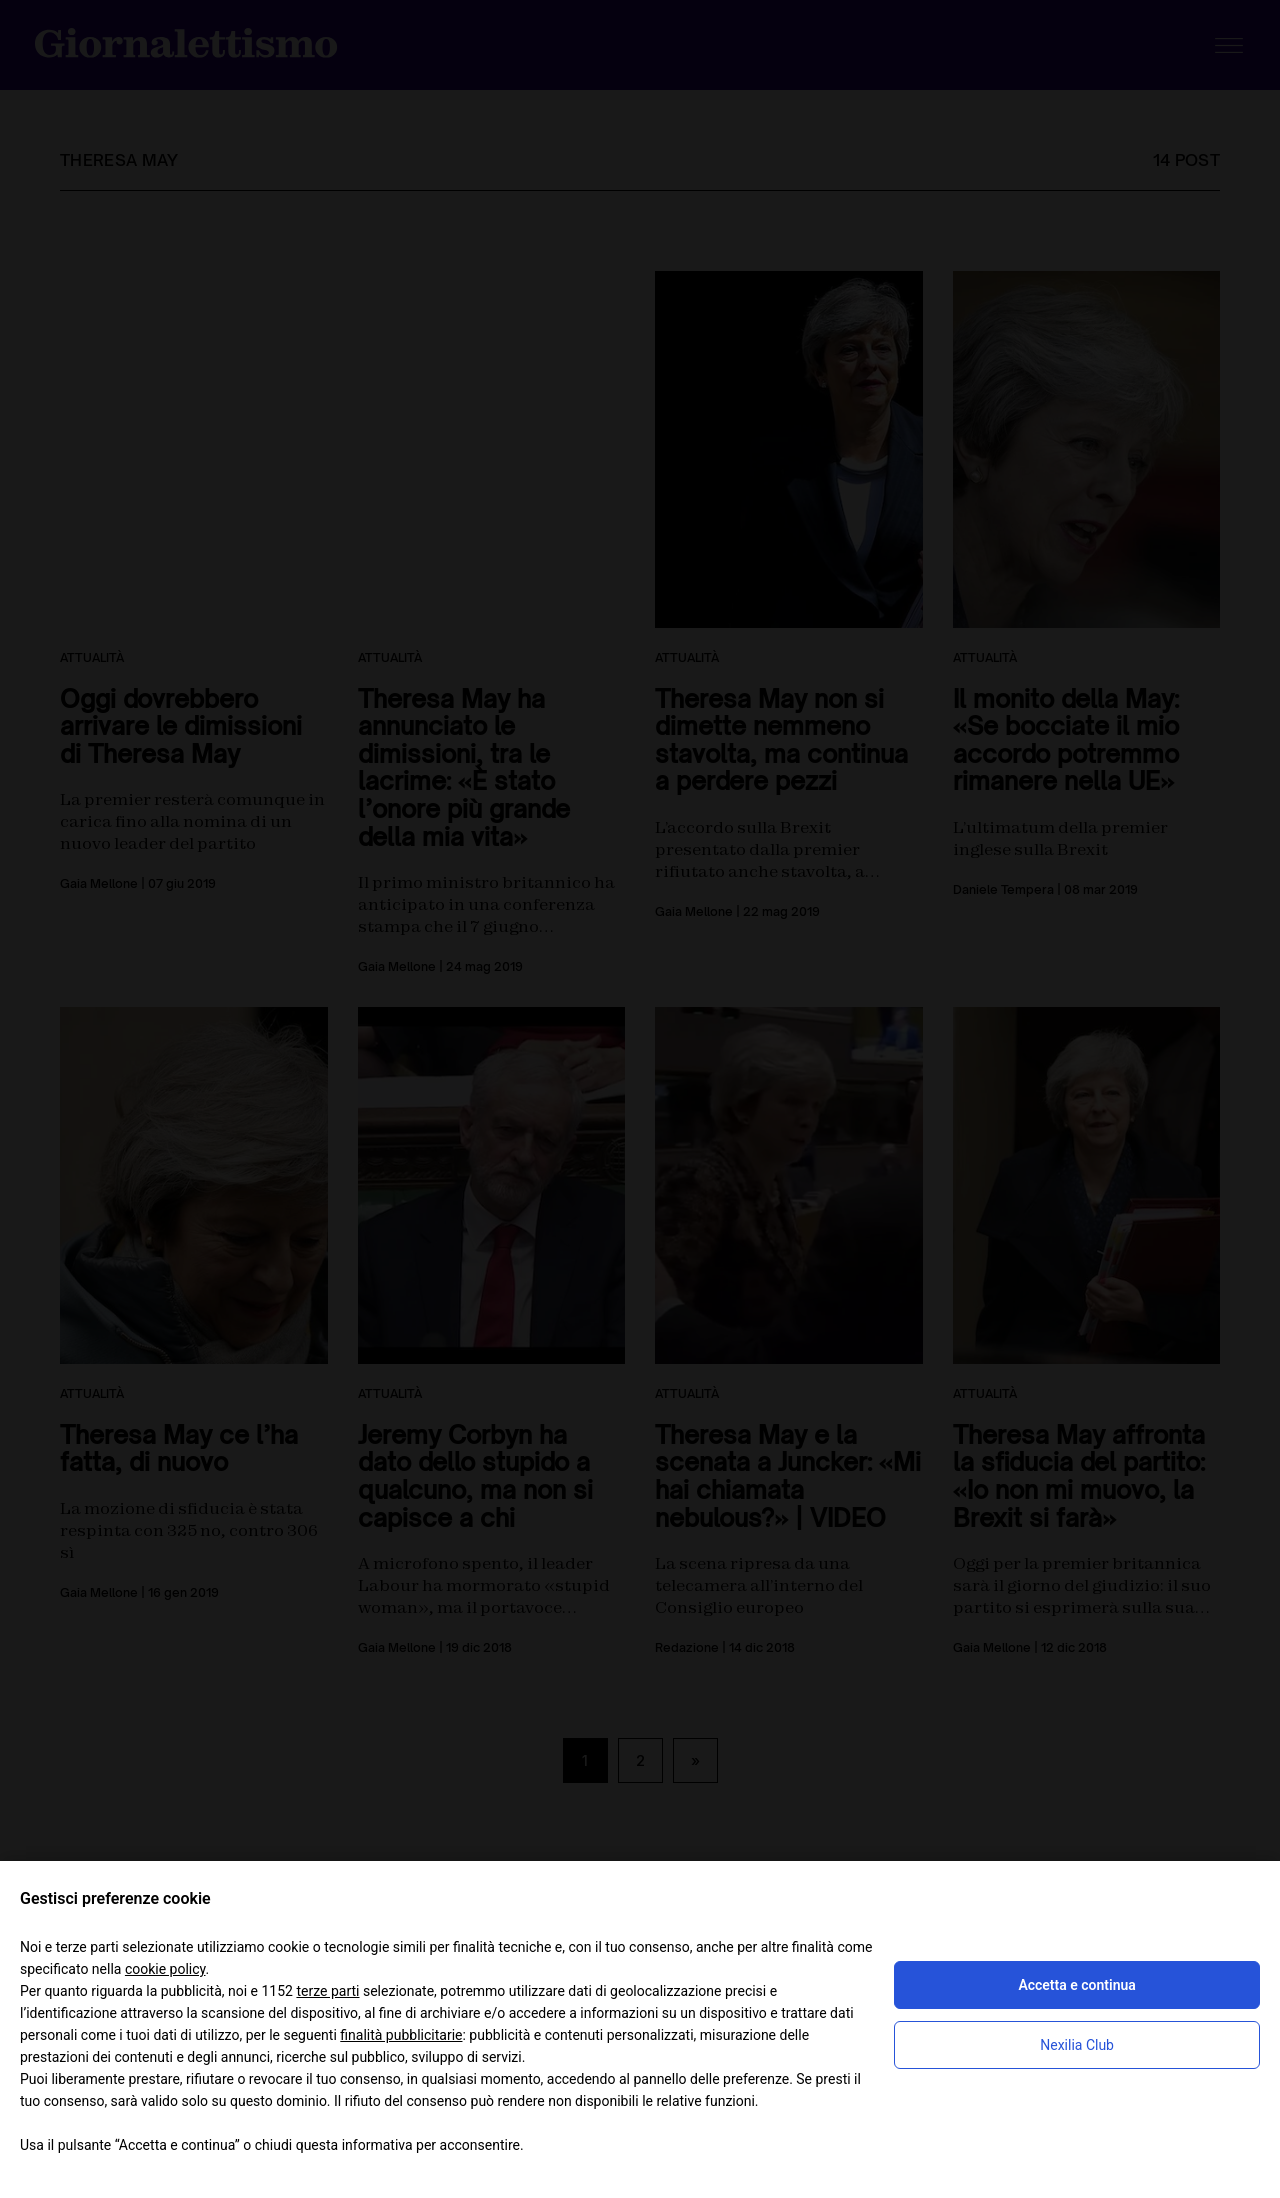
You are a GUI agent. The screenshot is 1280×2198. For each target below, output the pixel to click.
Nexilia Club (1077, 2045)
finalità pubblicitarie (401, 2035)
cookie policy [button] (165, 1969)
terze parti (327, 1991)
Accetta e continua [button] (1076, 1985)
